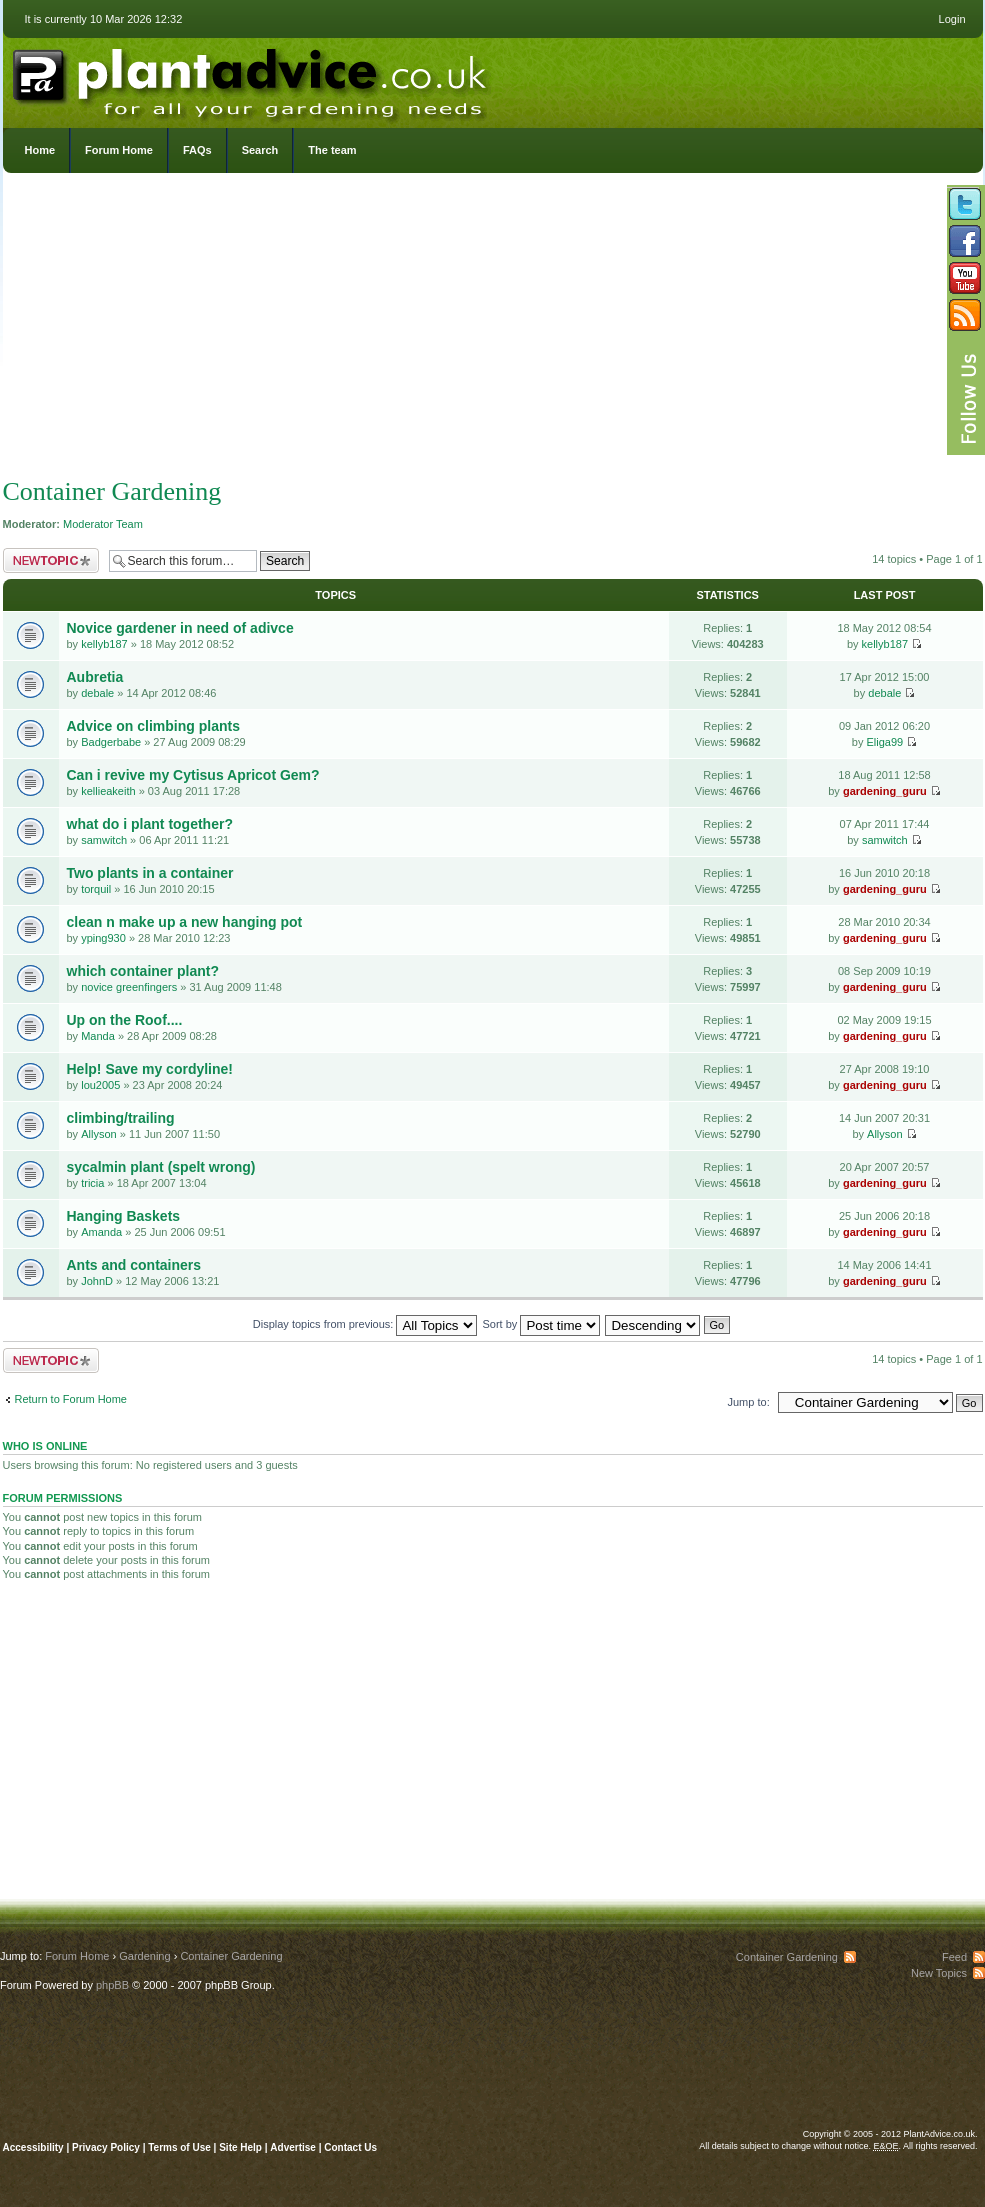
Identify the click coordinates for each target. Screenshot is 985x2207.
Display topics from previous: (365, 1324)
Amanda (101, 1232)
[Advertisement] (493, 330)
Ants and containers (134, 1265)
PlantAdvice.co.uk (252, 78)
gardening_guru (885, 791)
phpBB (112, 1985)
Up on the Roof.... (125, 1020)
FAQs (197, 150)
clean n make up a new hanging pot (185, 922)
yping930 (103, 938)
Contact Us (350, 2147)
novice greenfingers (129, 987)
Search (260, 150)
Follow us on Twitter (965, 204)
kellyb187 (104, 644)
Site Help (240, 2147)
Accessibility (33, 2147)
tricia (92, 1183)
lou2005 (100, 1085)
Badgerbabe (111, 742)
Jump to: (749, 1402)
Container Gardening (112, 491)
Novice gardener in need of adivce (180, 628)
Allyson (98, 1134)
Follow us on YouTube (965, 278)
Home (40, 150)
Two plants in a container (150, 873)
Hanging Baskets (124, 1216)
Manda (98, 1036)
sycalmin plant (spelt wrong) (161, 1167)
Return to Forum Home (71, 1399)
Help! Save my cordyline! (150, 1069)
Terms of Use (179, 2147)
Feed (954, 1957)
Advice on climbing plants (153, 726)
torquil (96, 889)
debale (97, 693)
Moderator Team (103, 524)
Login (952, 19)
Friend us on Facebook (965, 241)
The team (332, 150)
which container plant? (143, 971)
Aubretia (95, 677)
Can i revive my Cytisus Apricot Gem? (193, 775)
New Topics (939, 1973)
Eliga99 (884, 742)
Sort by (542, 1324)
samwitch (104, 840)
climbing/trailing (121, 1118)
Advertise (293, 2147)
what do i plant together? (150, 824)
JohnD (97, 1281)
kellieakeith (108, 791)
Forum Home (119, 150)
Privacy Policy (107, 2147)
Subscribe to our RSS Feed (965, 315)
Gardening (144, 1956)
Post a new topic (51, 560)
